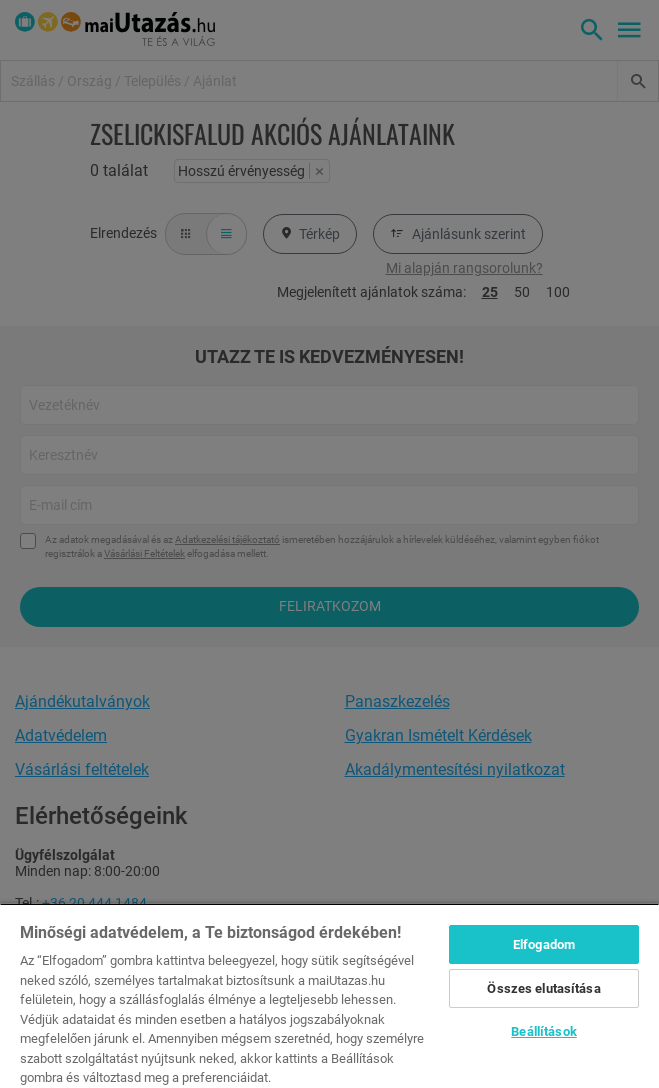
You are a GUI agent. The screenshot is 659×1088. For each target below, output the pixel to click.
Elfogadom (544, 944)
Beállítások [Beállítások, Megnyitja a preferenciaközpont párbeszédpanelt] (543, 1031)
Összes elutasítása (543, 988)
